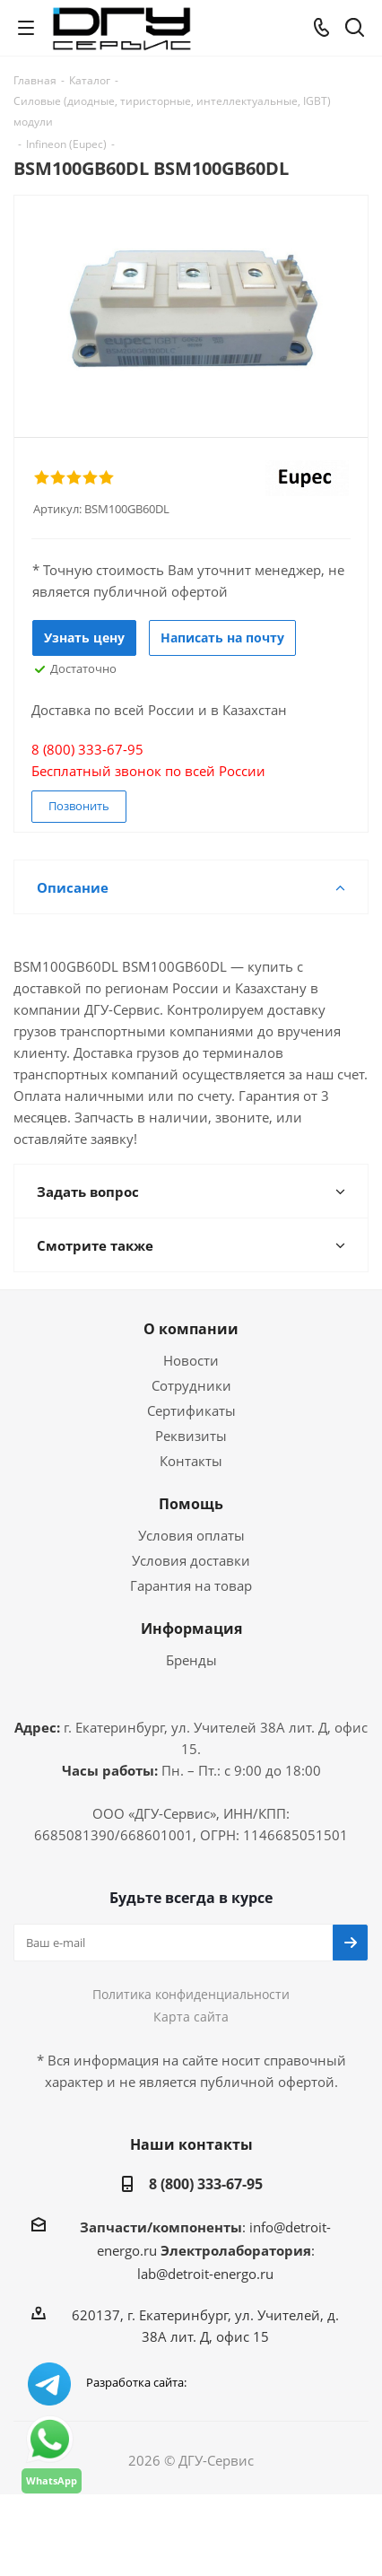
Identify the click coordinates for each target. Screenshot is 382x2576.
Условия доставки (191, 1560)
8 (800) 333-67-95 (206, 2184)
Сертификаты (191, 1410)
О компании (191, 1329)
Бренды (191, 1660)
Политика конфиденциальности (191, 1994)
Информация (191, 1628)
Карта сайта (191, 2016)
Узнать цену (84, 637)
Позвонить (78, 806)
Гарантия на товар (191, 1585)
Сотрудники (191, 1385)
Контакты (191, 1461)
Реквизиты (191, 1436)
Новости (191, 1360)
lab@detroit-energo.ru (205, 2274)
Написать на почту (222, 637)
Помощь (191, 1504)
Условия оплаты (191, 1535)
